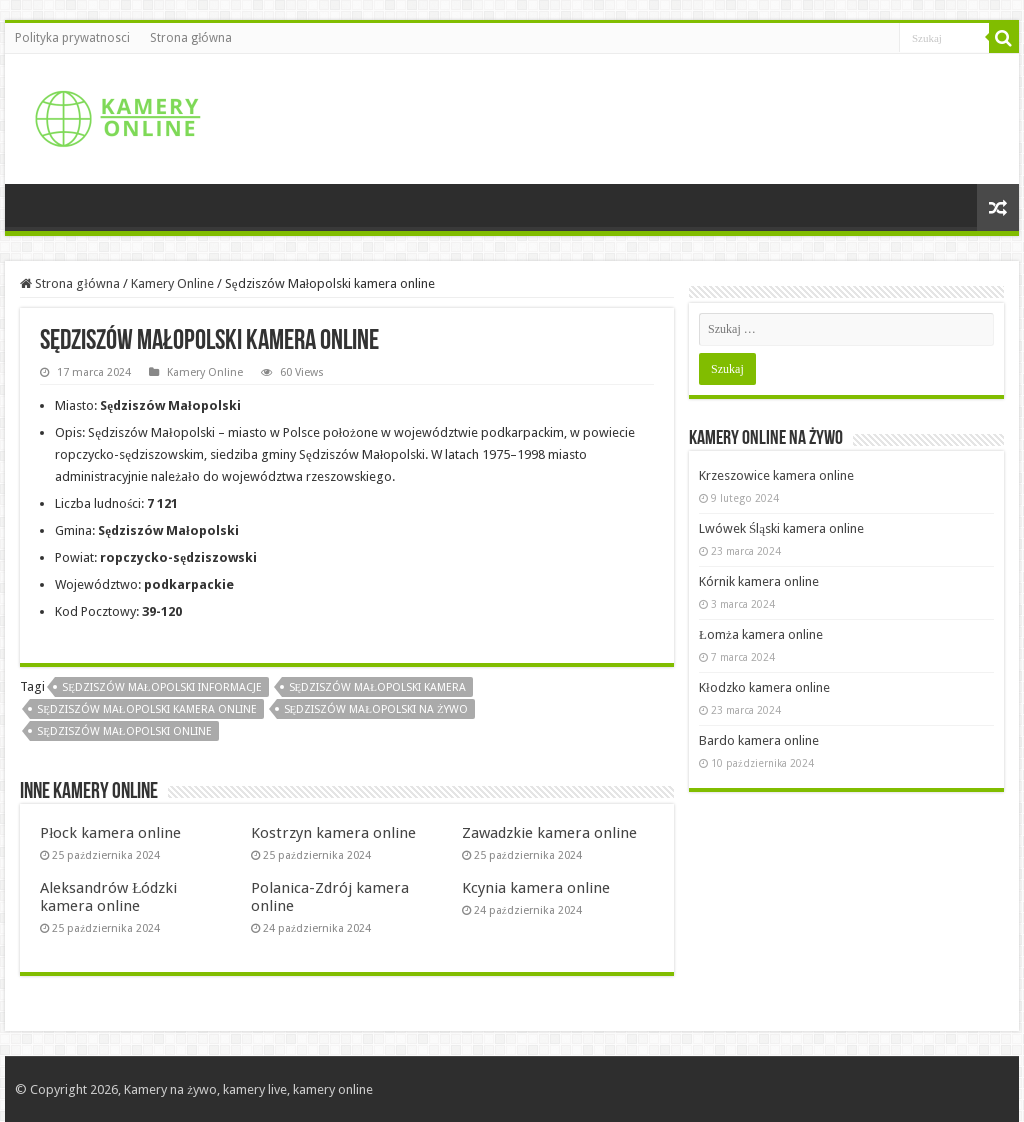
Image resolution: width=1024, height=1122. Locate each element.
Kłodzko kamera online (764, 687)
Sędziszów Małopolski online (124, 731)
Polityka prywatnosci (72, 38)
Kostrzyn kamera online (333, 833)
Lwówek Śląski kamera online (781, 528)
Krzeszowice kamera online (776, 475)
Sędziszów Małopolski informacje (161, 687)
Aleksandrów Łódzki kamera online (108, 897)
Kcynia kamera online (536, 888)
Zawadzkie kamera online (549, 833)
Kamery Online (172, 283)
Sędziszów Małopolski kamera (377, 687)
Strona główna (191, 38)
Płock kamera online (110, 833)
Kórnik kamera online (759, 581)
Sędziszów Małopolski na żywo (376, 709)
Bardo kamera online (759, 740)
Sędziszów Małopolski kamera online (146, 709)
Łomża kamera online (761, 634)
